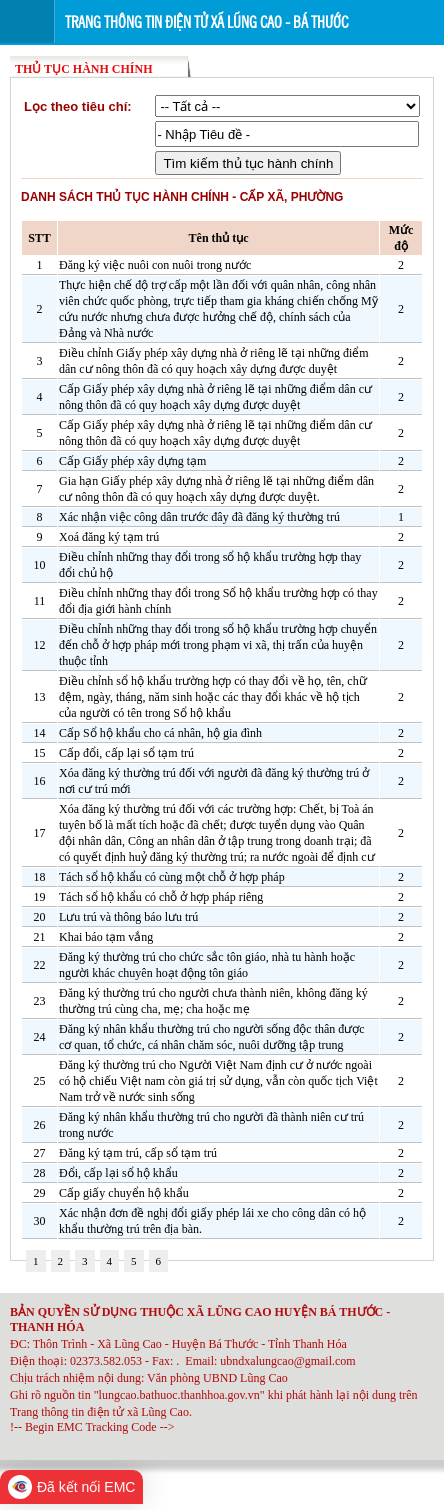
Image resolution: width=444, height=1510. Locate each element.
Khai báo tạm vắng (106, 937)
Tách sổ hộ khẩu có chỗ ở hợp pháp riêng (161, 897)
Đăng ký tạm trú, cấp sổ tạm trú (138, 1153)
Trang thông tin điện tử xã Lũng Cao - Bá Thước (206, 23)
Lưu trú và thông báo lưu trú (128, 917)
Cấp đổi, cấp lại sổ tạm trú (126, 753)
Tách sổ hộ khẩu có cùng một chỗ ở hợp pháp (172, 877)
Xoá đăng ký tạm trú (109, 537)
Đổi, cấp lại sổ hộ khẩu (118, 1173)
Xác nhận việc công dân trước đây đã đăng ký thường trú (199, 517)
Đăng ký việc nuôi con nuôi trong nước (155, 265)
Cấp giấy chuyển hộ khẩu (124, 1193)
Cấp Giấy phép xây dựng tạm (132, 461)
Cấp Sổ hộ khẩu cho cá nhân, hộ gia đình (160, 733)
